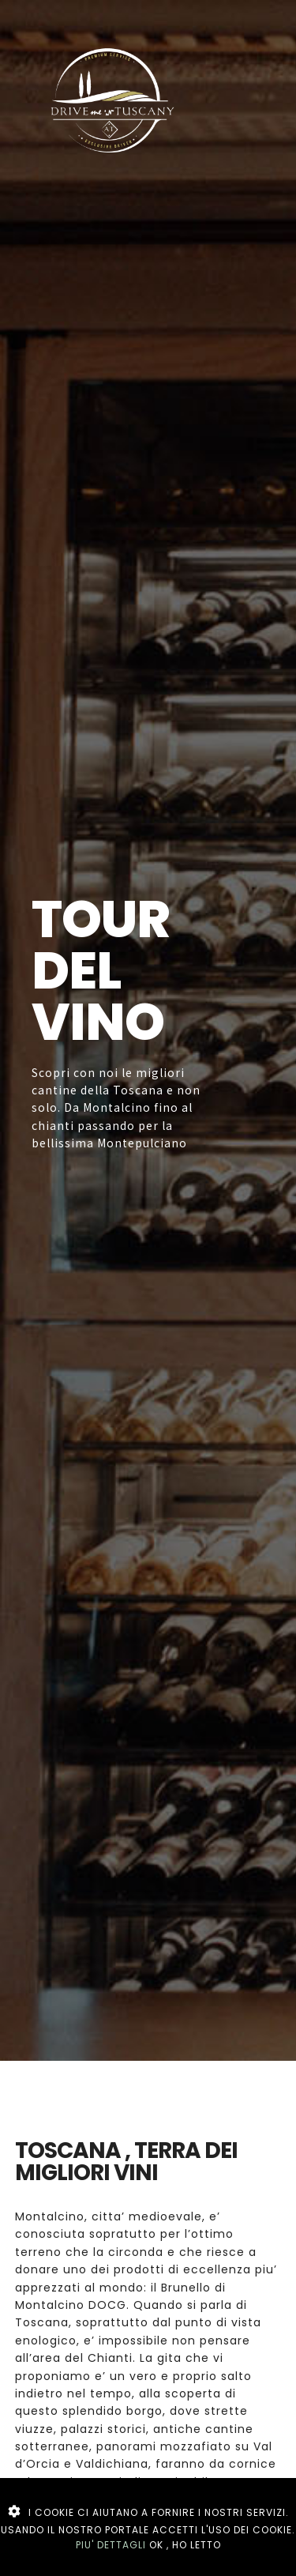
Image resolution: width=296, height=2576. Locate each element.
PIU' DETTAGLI (111, 2545)
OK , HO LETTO (185, 2545)
